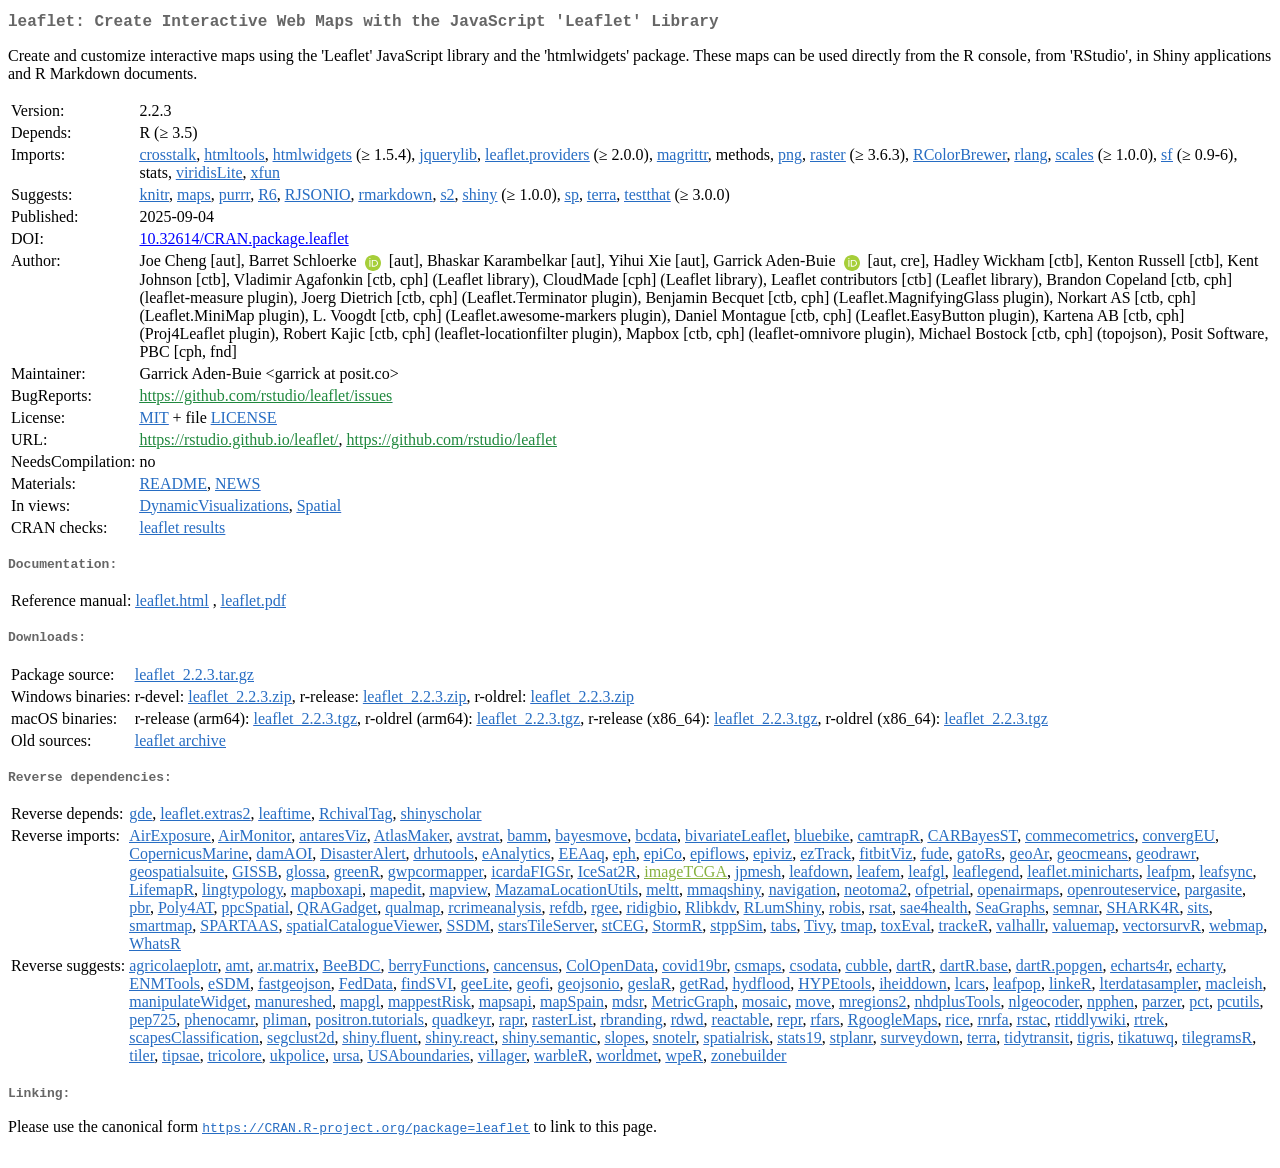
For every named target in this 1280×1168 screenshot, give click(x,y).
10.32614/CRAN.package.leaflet (243, 242)
